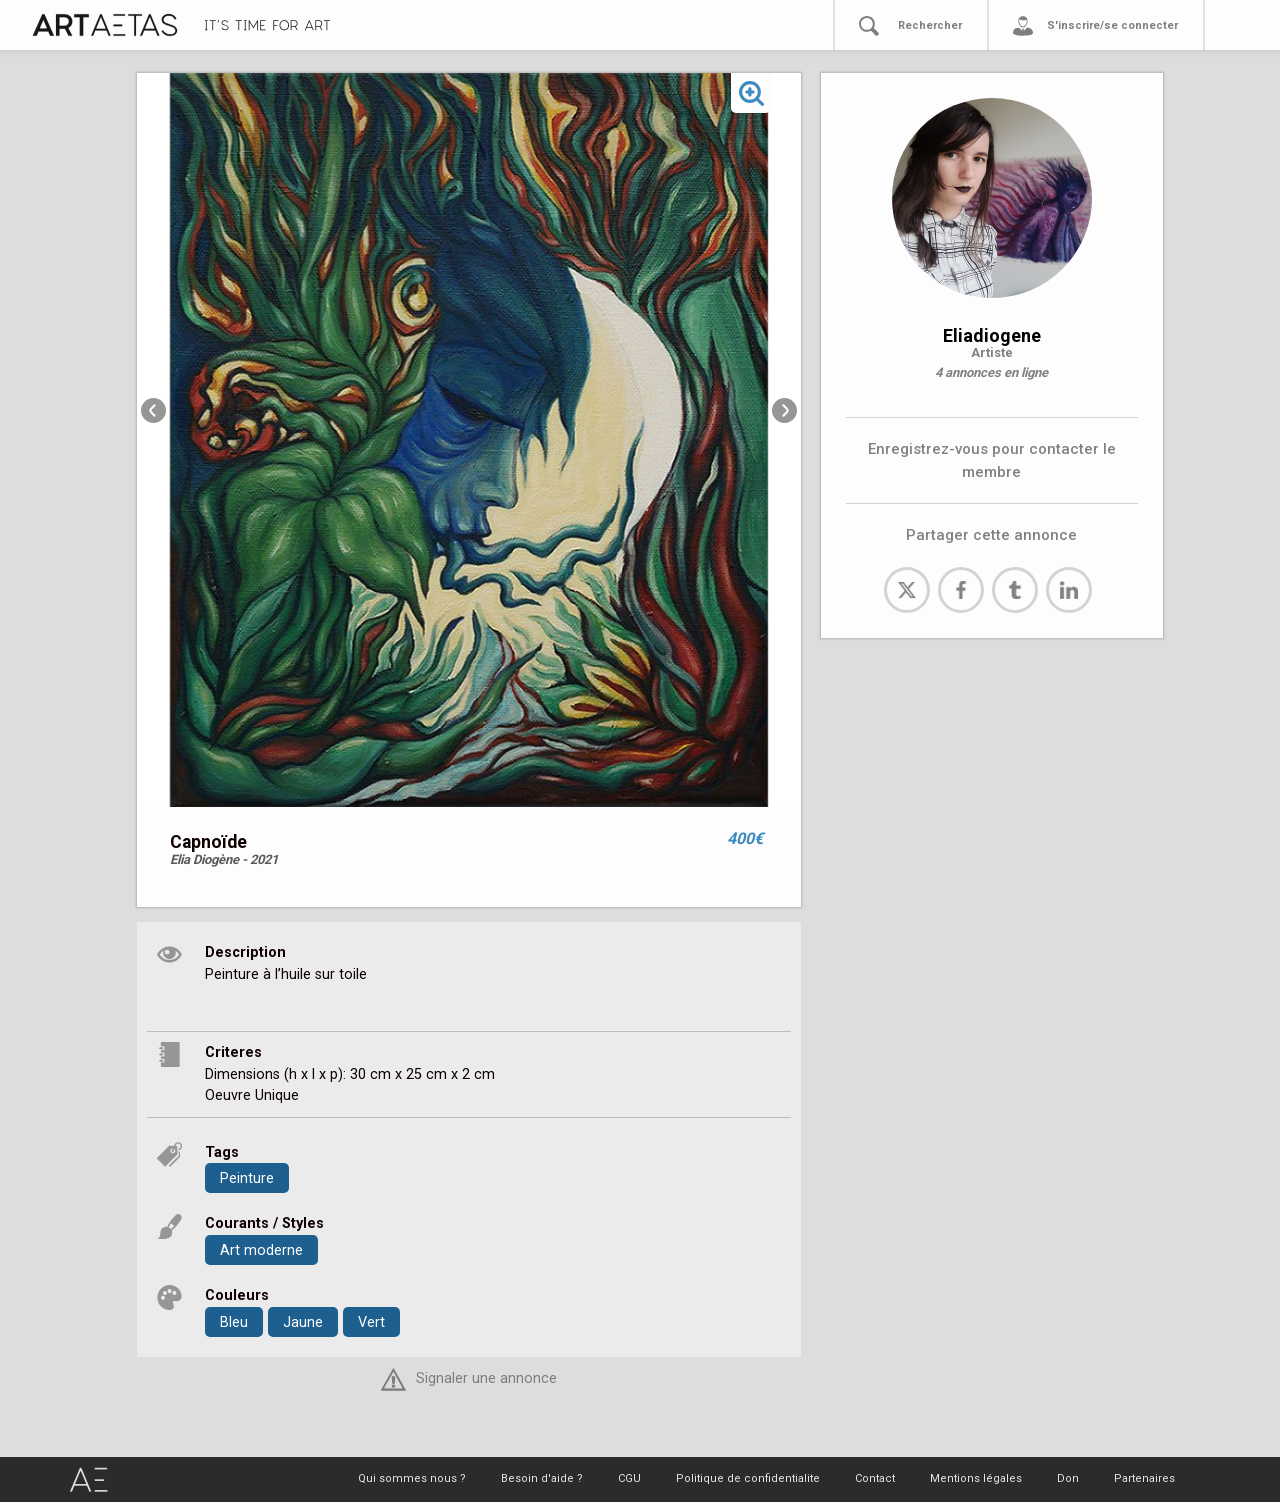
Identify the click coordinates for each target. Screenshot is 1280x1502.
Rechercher (930, 25)
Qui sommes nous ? (412, 1478)
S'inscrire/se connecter (1112, 25)
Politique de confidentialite (748, 1478)
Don (1068, 1478)
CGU (629, 1478)
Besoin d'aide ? (542, 1478)
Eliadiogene (992, 335)
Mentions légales (976, 1478)
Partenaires (1144, 1478)
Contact (875, 1478)
